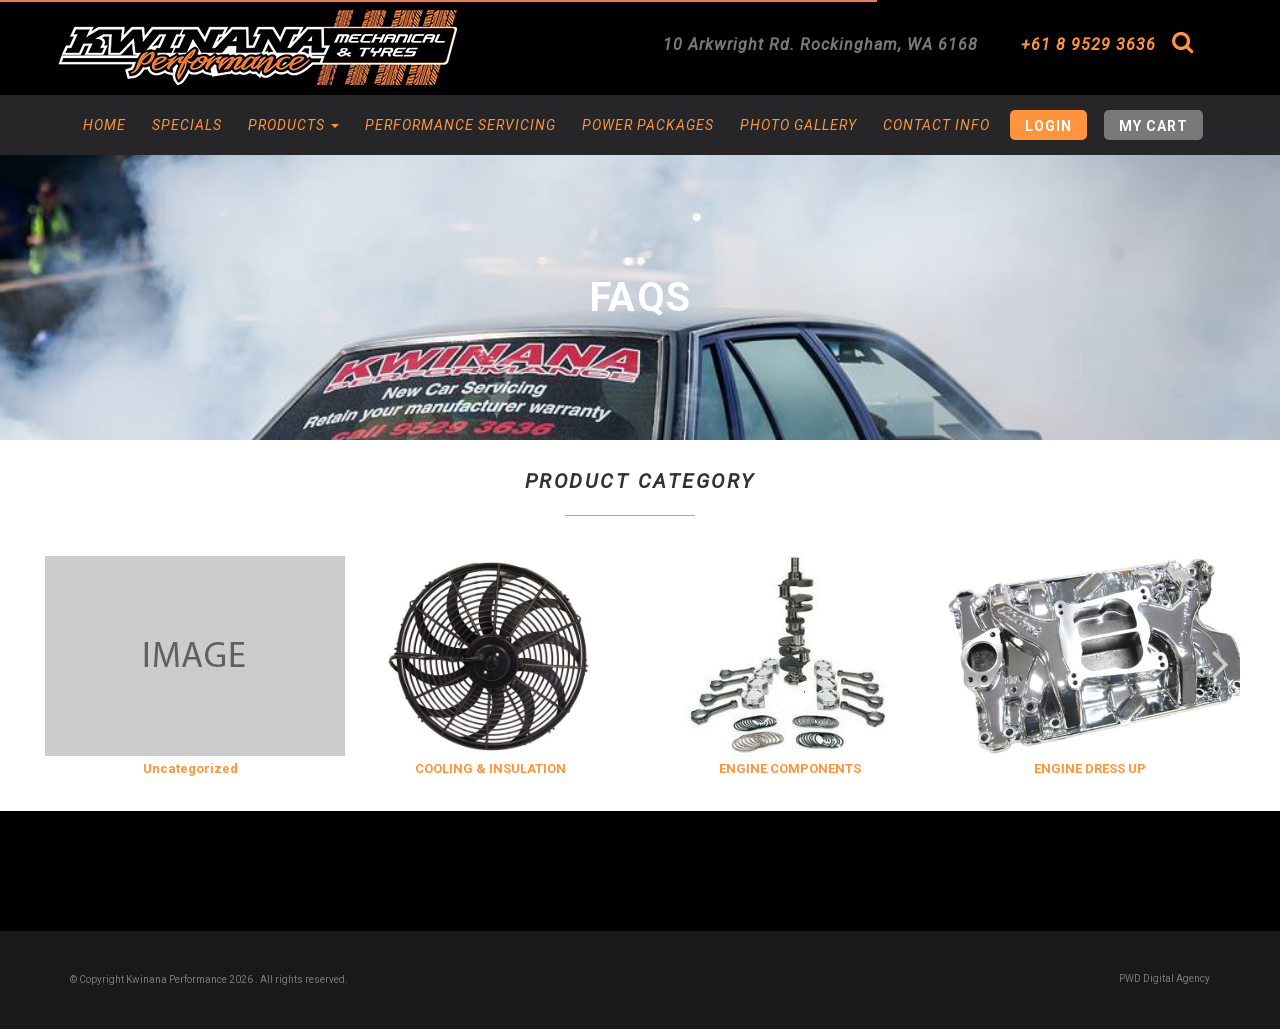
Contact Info (936, 125)
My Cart (1153, 126)
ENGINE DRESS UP (1090, 768)
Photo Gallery (798, 125)
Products (293, 125)
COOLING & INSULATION (490, 768)
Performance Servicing (460, 125)
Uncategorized (190, 768)
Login (1048, 126)
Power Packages (648, 125)
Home (104, 125)
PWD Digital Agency (1164, 978)
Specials (187, 125)
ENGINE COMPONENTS (790, 768)
